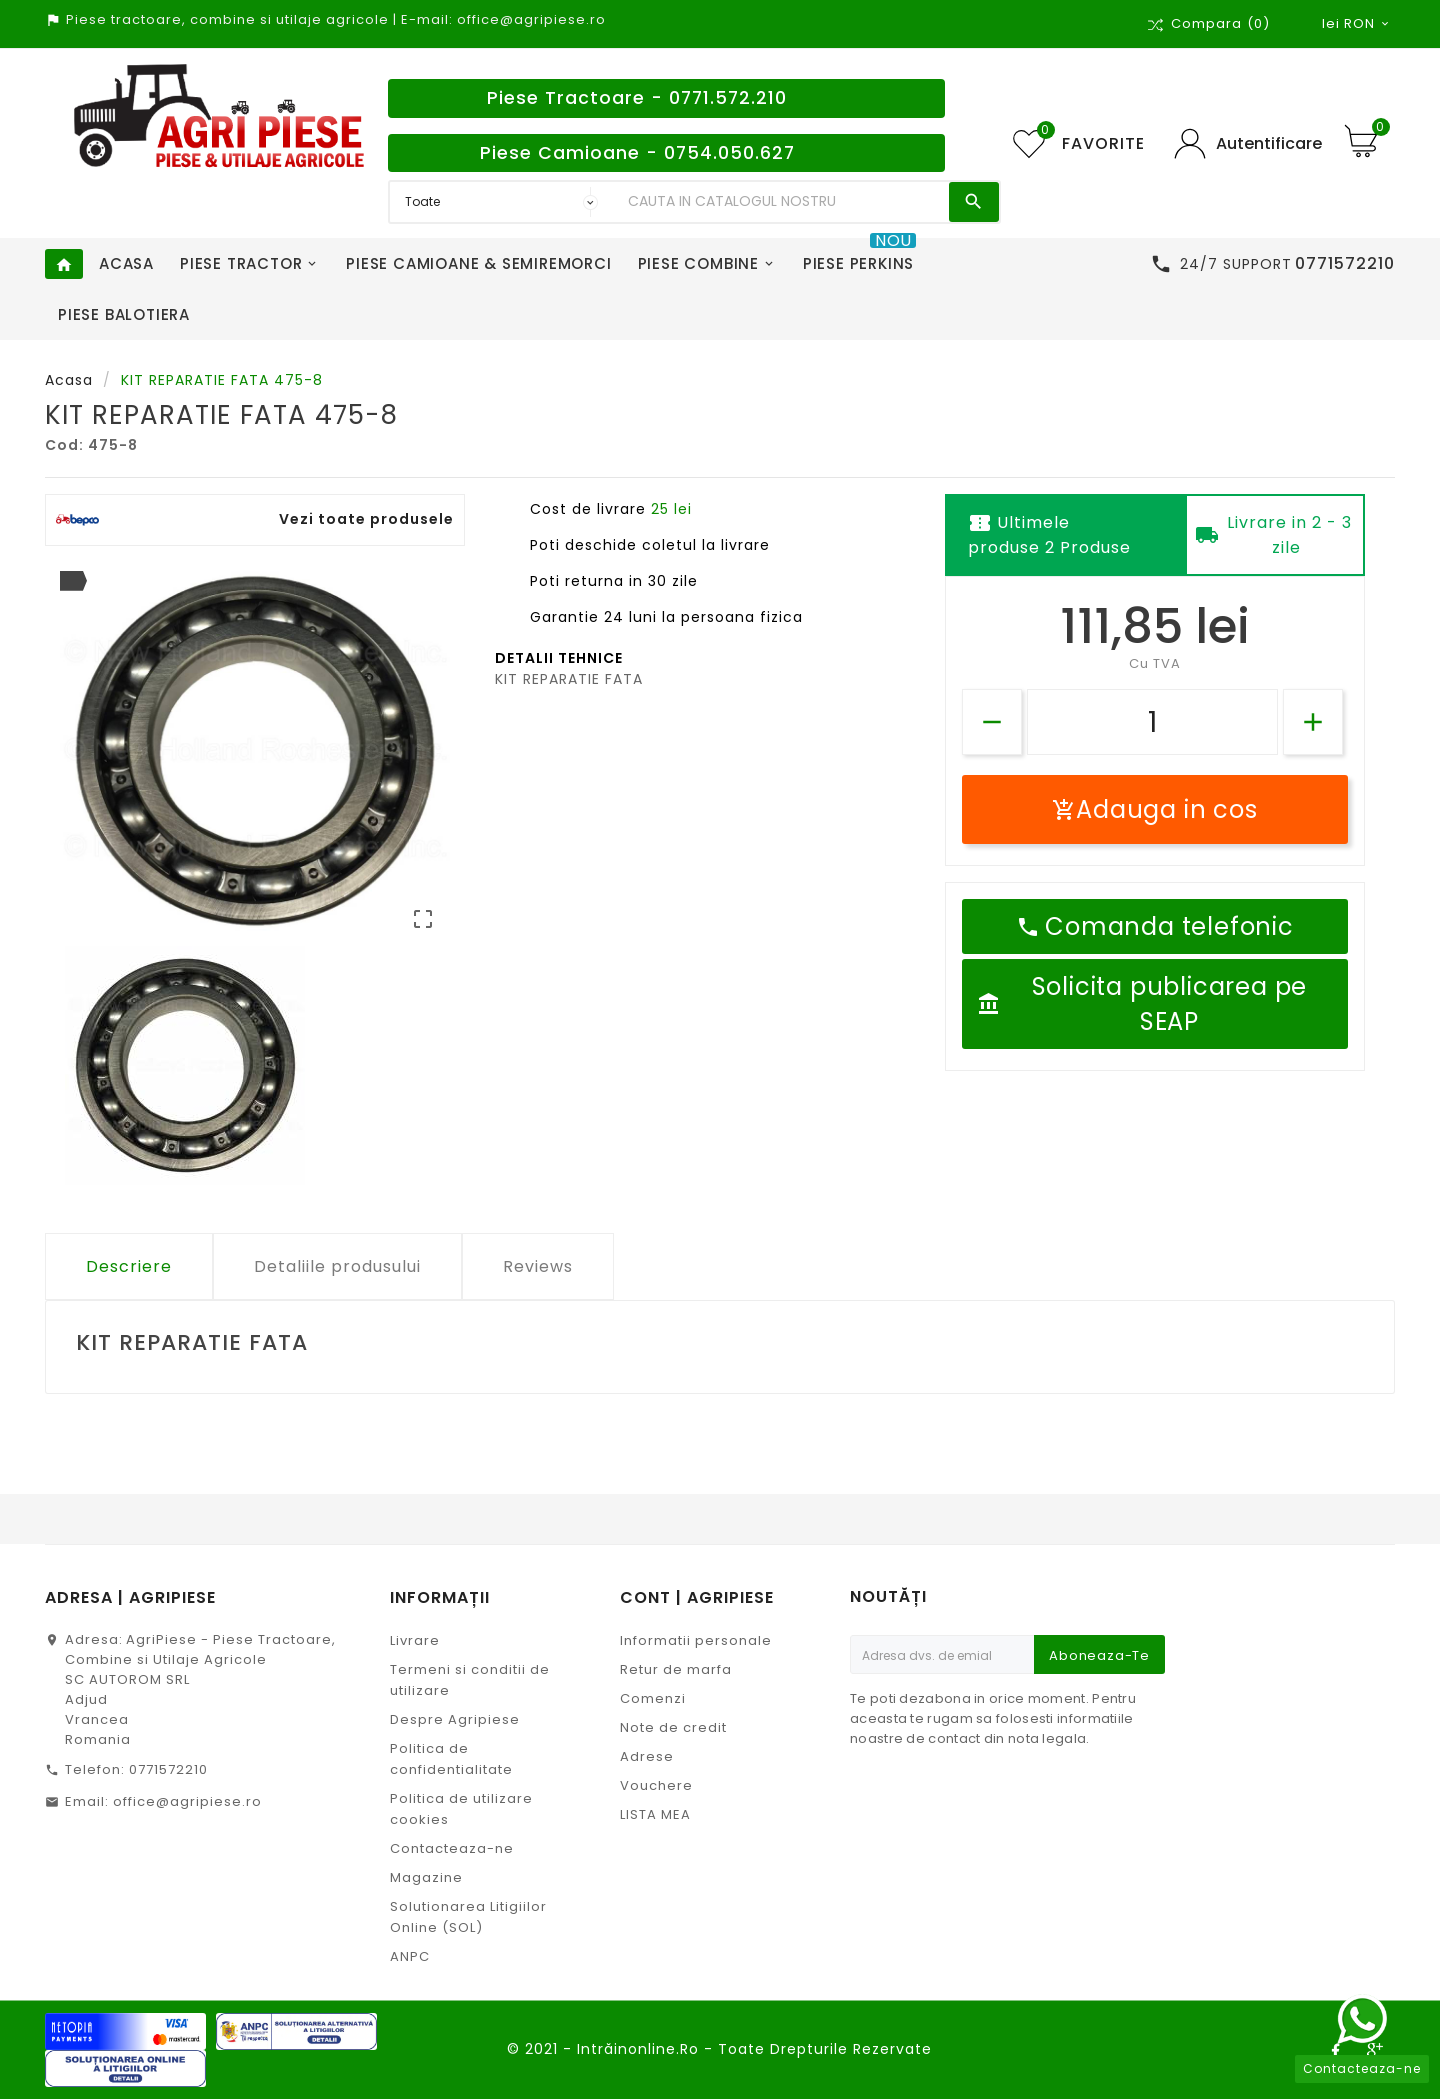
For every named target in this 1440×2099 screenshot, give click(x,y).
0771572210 (168, 1769)
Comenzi (653, 1698)
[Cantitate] (1153, 722)
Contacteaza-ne (452, 1848)
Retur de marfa (676, 1669)
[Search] (783, 202)
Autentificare (1269, 143)
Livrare (415, 1640)
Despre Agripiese (455, 1719)
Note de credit (673, 1727)
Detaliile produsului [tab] (337, 1266)
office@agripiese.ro (187, 1801)
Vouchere (656, 1785)
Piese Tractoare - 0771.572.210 (637, 98)
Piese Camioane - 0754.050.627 (637, 153)
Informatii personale (696, 1640)
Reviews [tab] (538, 1266)
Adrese (647, 1756)
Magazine (426, 1877)
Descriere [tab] (129, 1266)
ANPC (410, 1956)
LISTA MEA (655, 1814)
